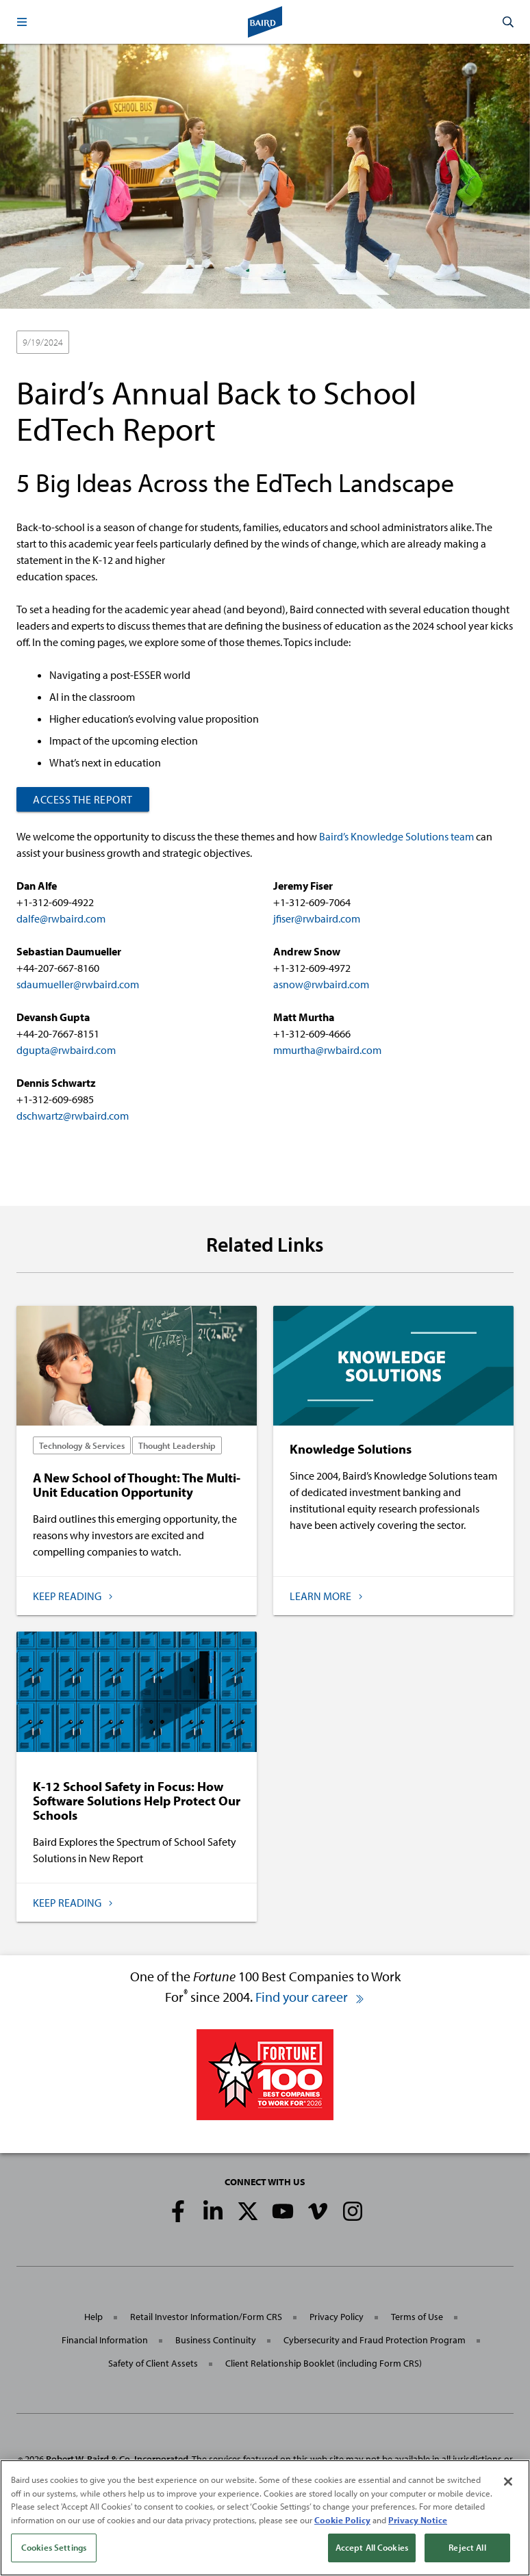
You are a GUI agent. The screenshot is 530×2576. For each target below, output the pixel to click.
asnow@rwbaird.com (321, 984)
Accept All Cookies (372, 2550)
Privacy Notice (417, 2522)
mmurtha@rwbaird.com (327, 1050)
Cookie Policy (342, 2522)
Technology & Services (125, 343)
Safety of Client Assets (153, 2363)
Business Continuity (215, 2340)
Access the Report (83, 799)
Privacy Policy (337, 2316)
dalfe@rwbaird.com (60, 918)
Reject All (467, 2550)
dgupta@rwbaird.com (66, 1050)
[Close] (508, 2485)
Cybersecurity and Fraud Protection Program (374, 2340)
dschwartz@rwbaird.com (72, 1115)
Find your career (310, 1996)
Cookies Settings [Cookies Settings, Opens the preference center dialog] (53, 2550)
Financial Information (105, 2340)
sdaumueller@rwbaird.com (77, 984)
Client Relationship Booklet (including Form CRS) (323, 2363)
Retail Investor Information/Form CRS (206, 2316)
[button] (22, 22)
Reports (200, 343)
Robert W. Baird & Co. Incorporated (117, 2459)
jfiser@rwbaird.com (316, 918)
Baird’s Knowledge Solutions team (396, 836)
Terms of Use (417, 2316)
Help (93, 2316)
